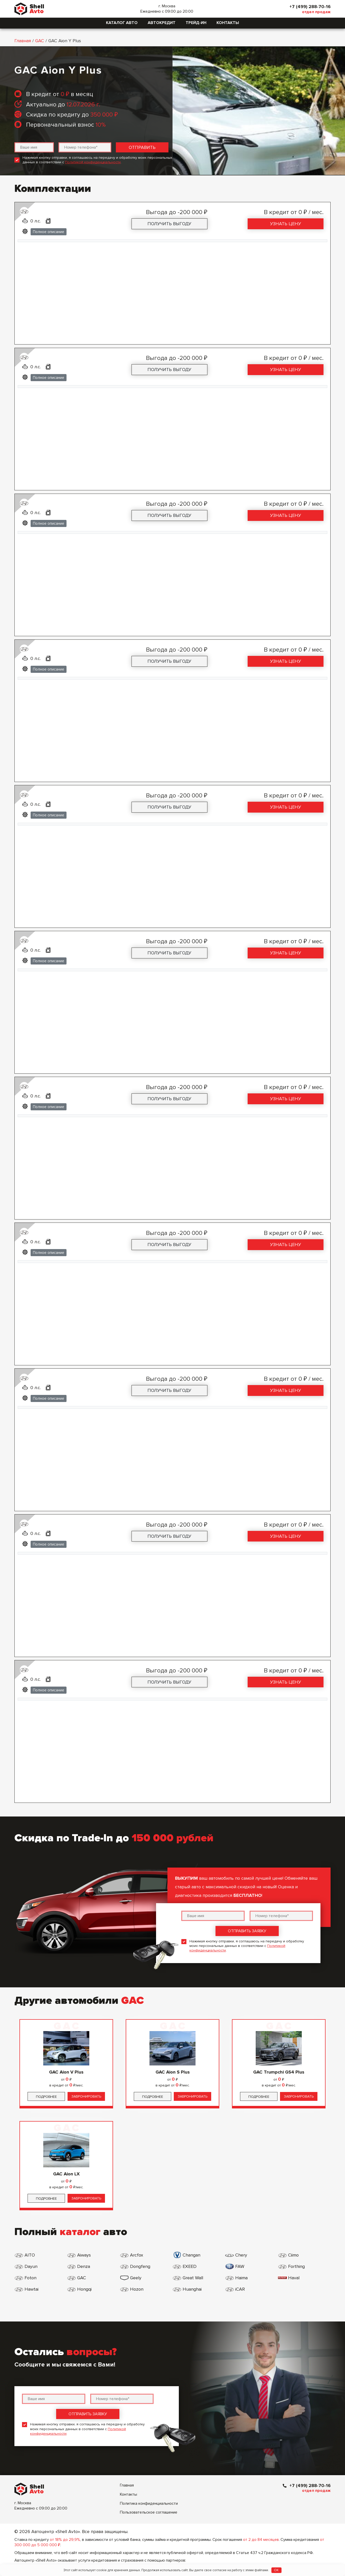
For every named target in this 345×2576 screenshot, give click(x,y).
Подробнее (46, 2097)
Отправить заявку (247, 1931)
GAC (39, 40)
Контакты (228, 22)
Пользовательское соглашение (148, 2512)
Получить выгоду (169, 223)
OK (276, 2570)
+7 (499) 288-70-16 (310, 6)
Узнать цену (285, 223)
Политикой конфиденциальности (93, 162)
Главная (22, 40)
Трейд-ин (196, 22)
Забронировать (86, 2096)
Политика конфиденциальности (149, 2503)
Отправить (142, 147)
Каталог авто (122, 22)
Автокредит (162, 22)
